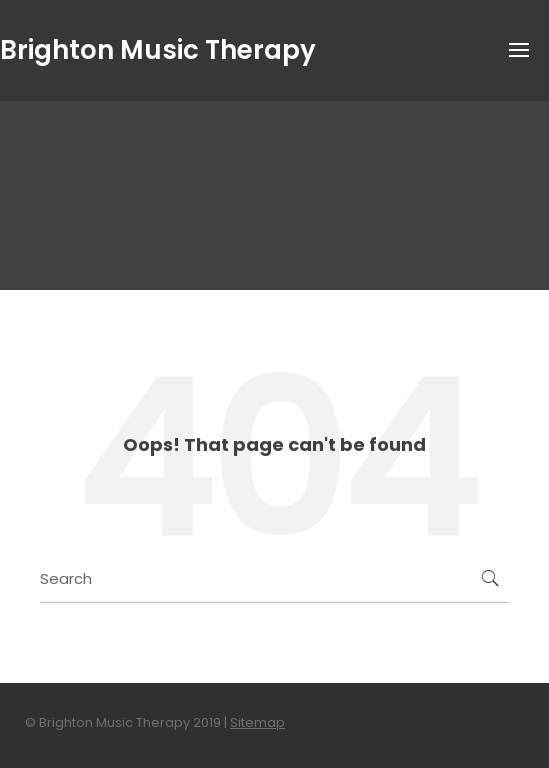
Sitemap (257, 722)
